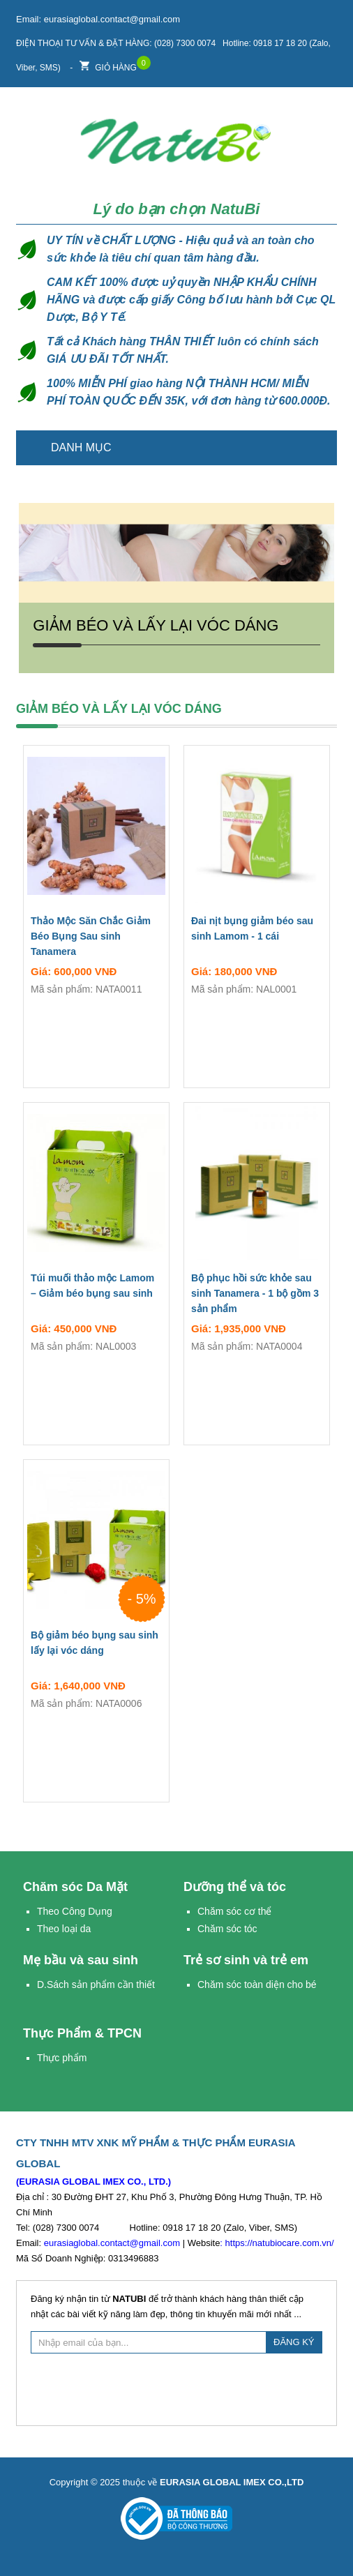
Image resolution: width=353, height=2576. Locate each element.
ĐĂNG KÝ (294, 2342)
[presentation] (176, 2387)
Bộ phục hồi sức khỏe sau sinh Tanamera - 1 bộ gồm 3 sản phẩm (255, 1293)
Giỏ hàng (108, 64)
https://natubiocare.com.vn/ (279, 2243)
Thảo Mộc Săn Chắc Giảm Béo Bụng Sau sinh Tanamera (91, 936)
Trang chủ (318, 448)
